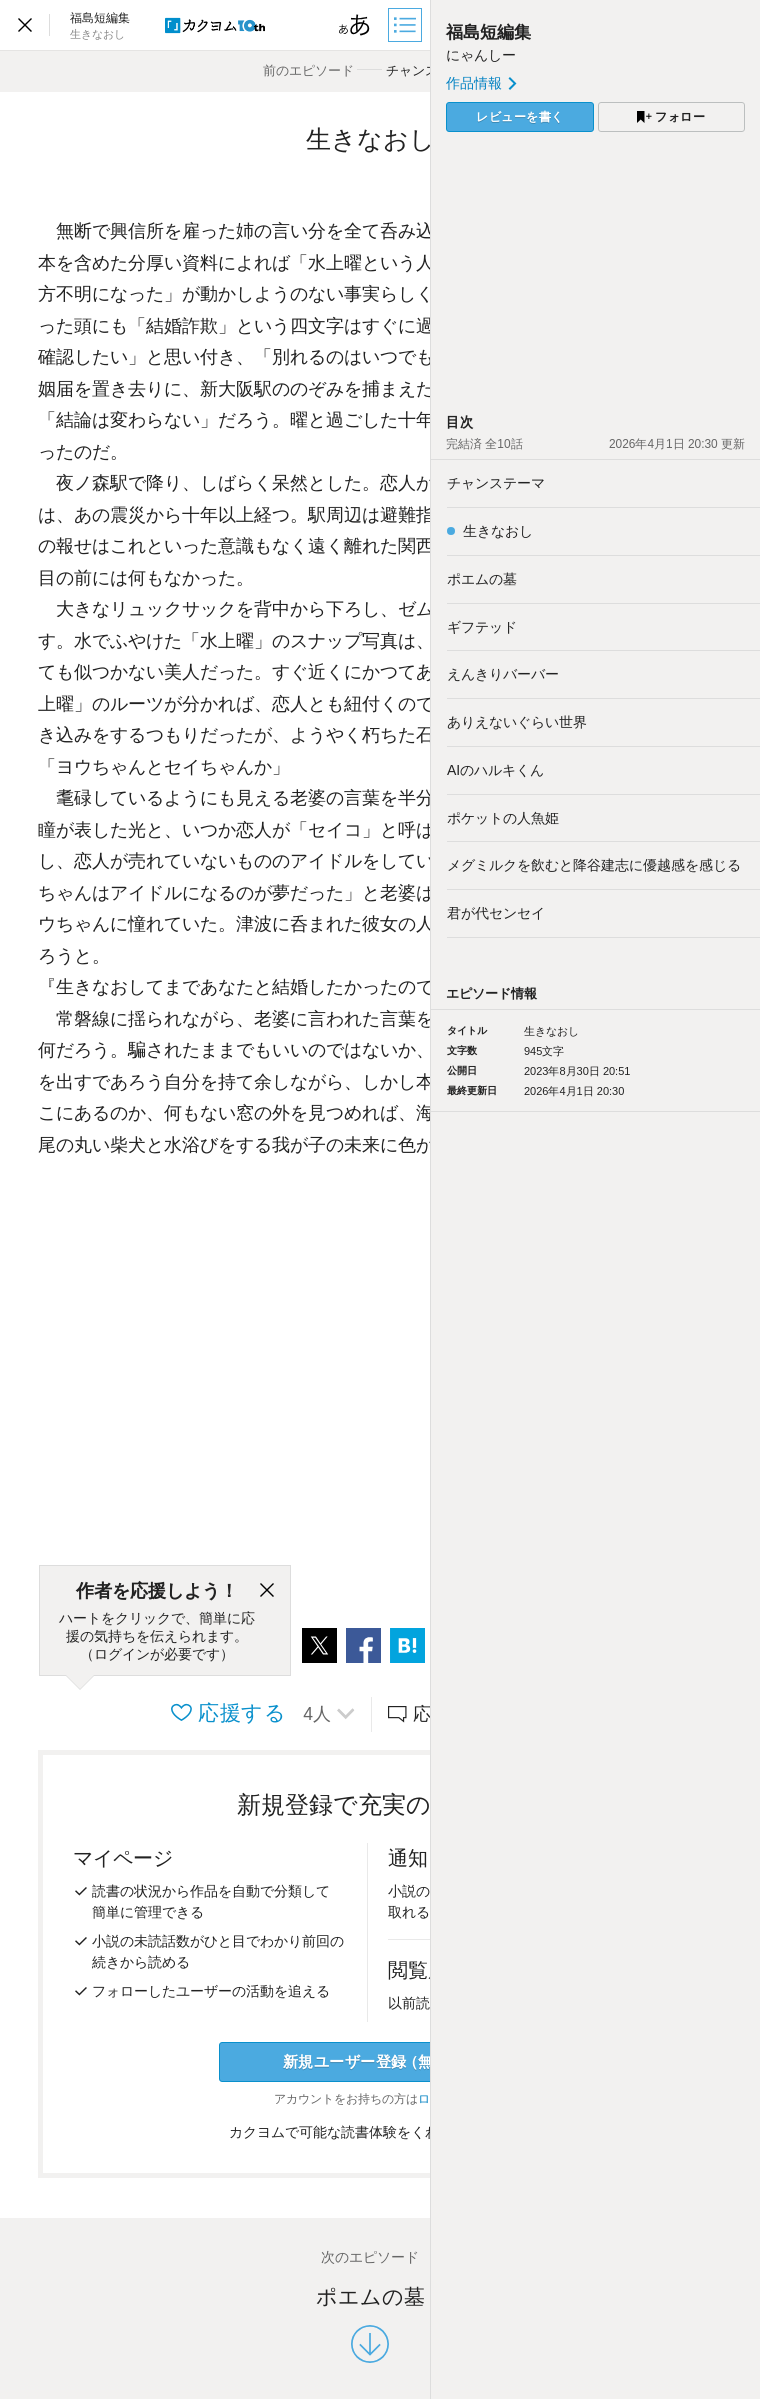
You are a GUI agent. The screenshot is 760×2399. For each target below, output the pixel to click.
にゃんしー (481, 55)
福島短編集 (488, 32)
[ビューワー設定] (355, 25)
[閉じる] (267, 1591)
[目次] (407, 25)
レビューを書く (520, 117)
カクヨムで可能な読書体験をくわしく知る (370, 2132)
